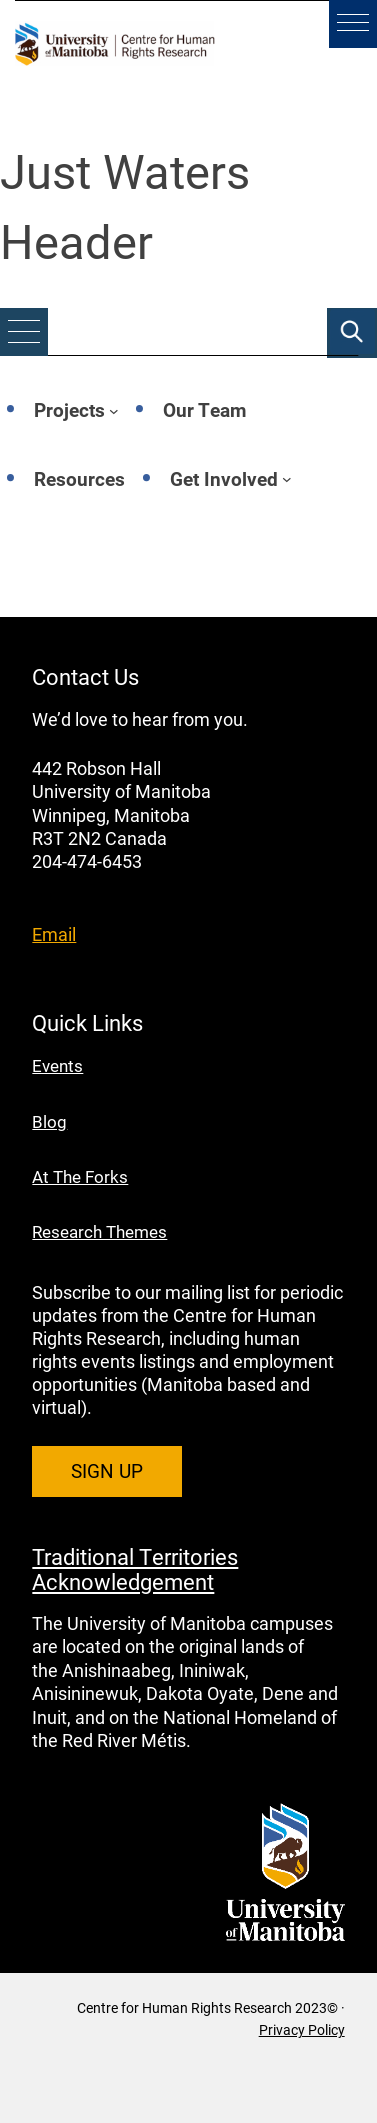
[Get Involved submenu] (287, 479)
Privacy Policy (302, 2029)
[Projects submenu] (114, 411)
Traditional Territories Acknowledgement (135, 1568)
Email (54, 934)
